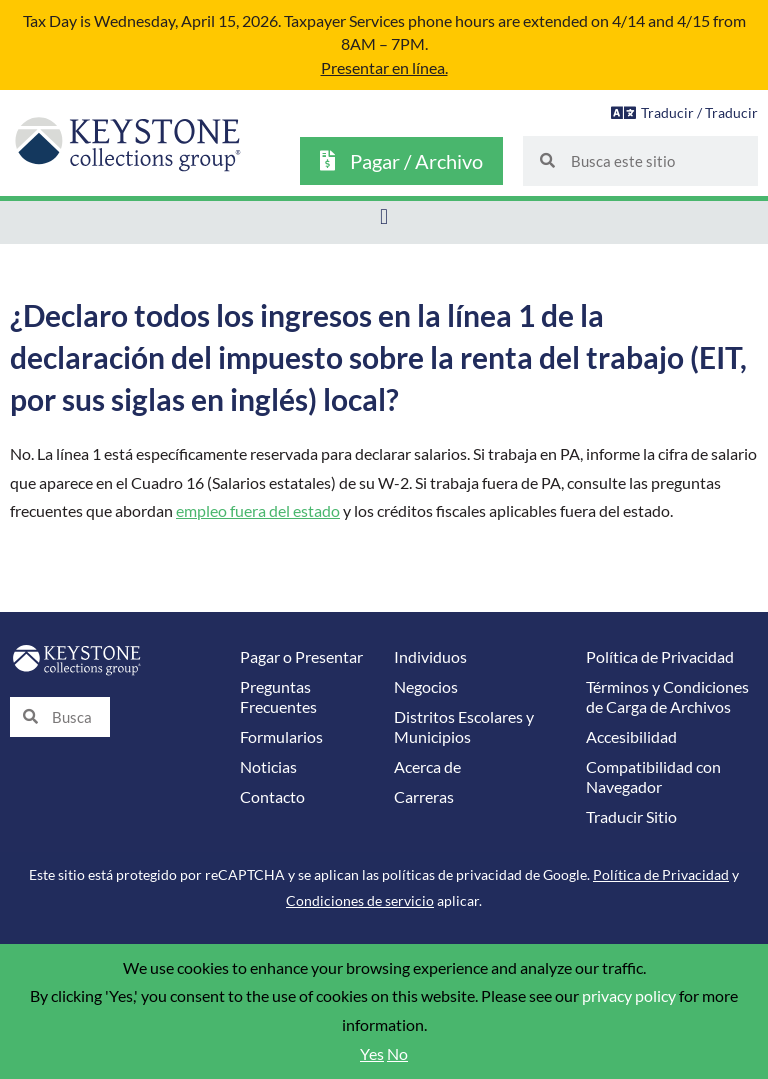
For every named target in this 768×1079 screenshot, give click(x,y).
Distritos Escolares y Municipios (464, 727)
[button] (383, 217)
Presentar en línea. (384, 68)
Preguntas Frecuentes (278, 697)
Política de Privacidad (660, 657)
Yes (372, 1054)
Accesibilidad (631, 737)
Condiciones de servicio (360, 900)
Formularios (281, 737)
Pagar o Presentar (301, 657)
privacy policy (629, 996)
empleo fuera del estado (258, 511)
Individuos (430, 657)
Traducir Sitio (631, 817)
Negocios (426, 687)
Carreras (424, 797)
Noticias (268, 767)
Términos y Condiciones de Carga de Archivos (667, 697)
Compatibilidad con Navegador (653, 777)
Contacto (272, 797)
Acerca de (427, 767)
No (397, 1054)
